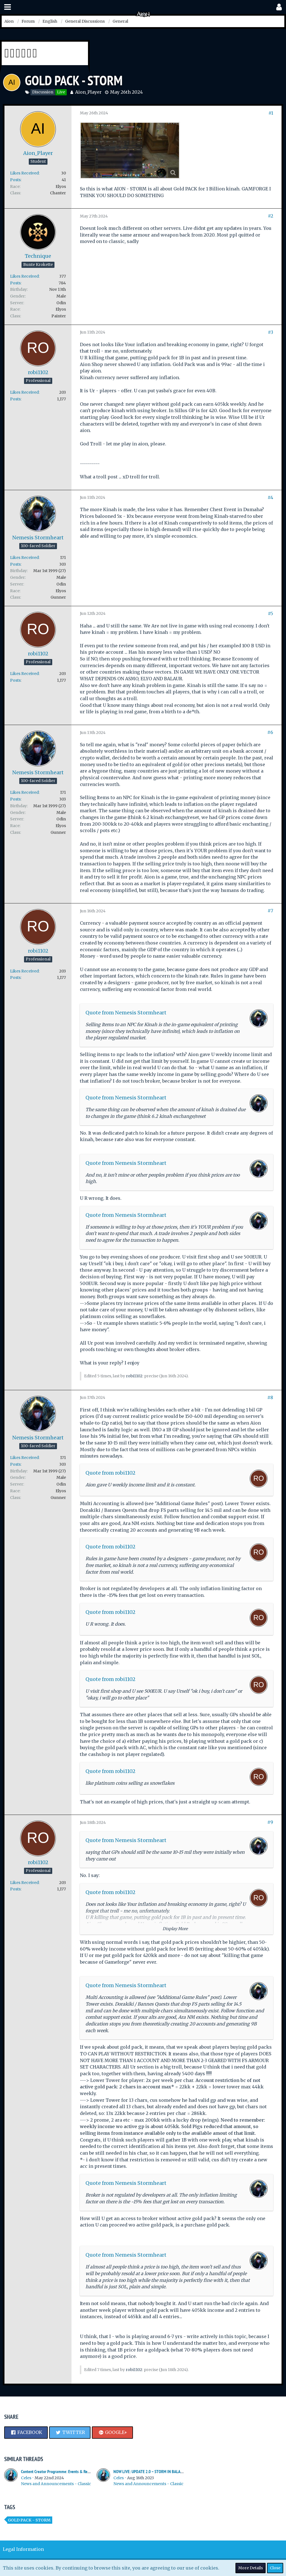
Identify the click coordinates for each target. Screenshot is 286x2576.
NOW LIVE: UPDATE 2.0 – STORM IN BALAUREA (151, 2472)
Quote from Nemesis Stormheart (125, 1012)
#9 (270, 1822)
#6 (270, 732)
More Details (250, 2567)
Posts (15, 179)
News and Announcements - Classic (56, 2483)
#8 (270, 1397)
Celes (26, 2477)
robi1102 (134, 1375)
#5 (270, 613)
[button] (7, 7)
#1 (270, 113)
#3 (270, 332)
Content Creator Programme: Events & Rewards (59, 2472)
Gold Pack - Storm (29, 2520)
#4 (270, 497)
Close (275, 2567)
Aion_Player (88, 92)
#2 (270, 216)
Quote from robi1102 (110, 1473)
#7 (270, 910)
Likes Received (24, 173)
